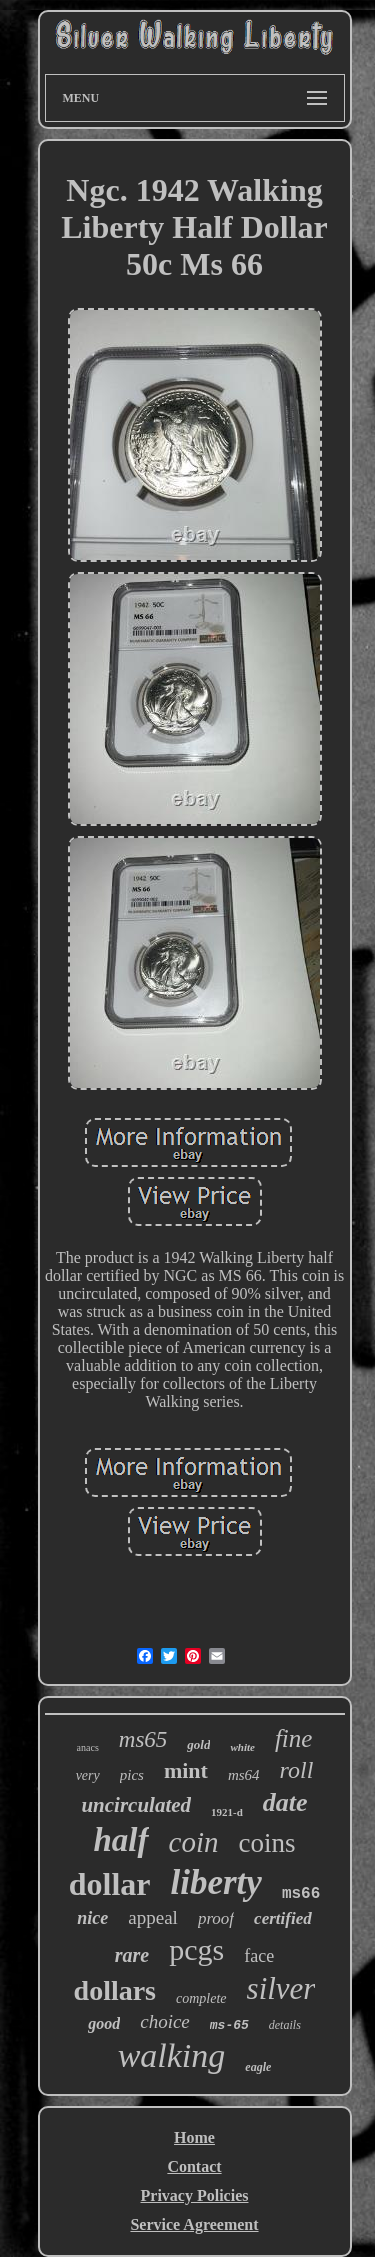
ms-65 (229, 2025)
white (242, 1747)
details (285, 2025)
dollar (110, 1884)
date (285, 1802)
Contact (194, 2166)
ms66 (301, 1894)
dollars (115, 1990)
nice (92, 1918)
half (121, 1840)
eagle (258, 2067)
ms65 (143, 1739)
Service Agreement (194, 2224)
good (104, 2023)
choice (165, 2021)
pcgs (196, 1949)
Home (194, 2137)
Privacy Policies (195, 2195)
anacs (88, 1747)
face (259, 1956)
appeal (153, 1917)
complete (201, 1998)
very (88, 1775)
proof (216, 1918)
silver (281, 1988)
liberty (216, 1882)
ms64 (244, 1775)
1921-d (227, 1812)
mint (186, 1770)
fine (294, 1738)
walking (172, 2055)
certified (283, 1918)
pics (132, 1775)
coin (194, 1842)
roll (297, 1770)
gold (198, 1744)
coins (266, 1843)
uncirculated (136, 1805)
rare (132, 1955)
